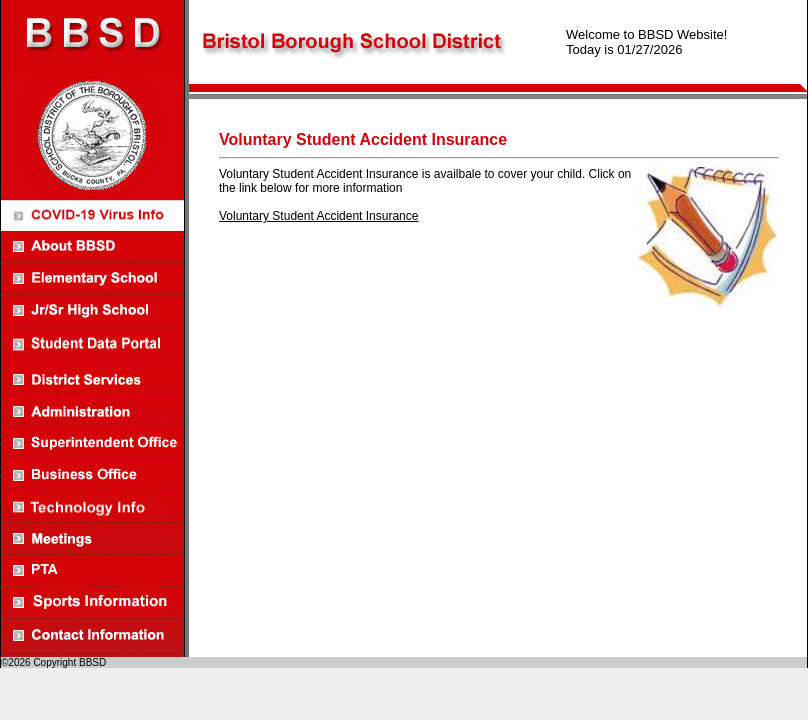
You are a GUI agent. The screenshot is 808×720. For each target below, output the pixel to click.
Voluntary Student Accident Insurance (318, 216)
